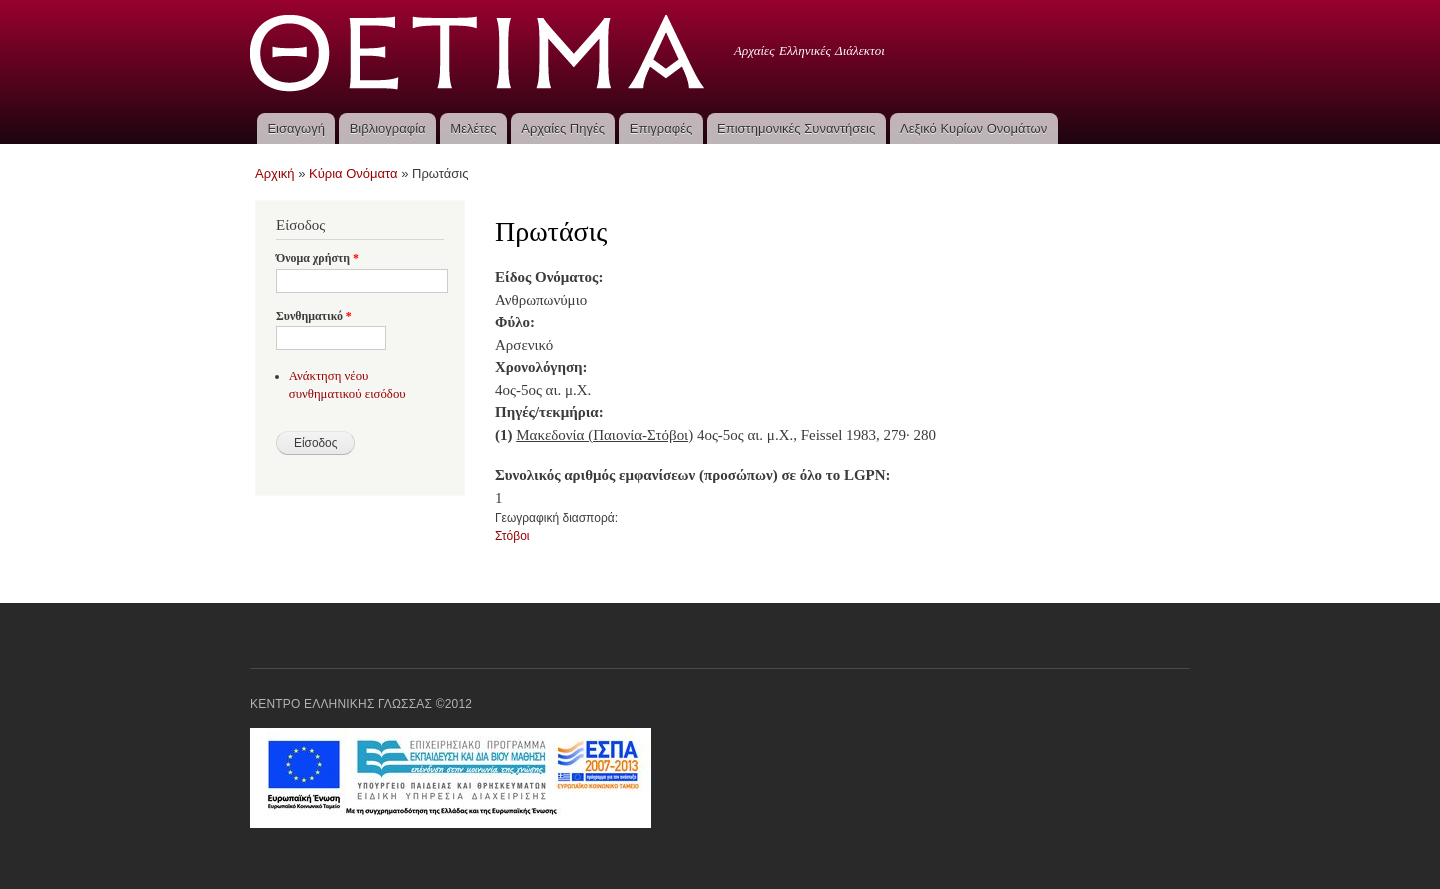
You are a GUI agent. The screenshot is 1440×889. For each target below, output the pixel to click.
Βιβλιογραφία (388, 128)
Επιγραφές (661, 128)
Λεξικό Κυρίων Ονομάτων (973, 128)
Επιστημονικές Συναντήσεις (796, 128)
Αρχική (275, 173)
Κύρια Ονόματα (353, 173)
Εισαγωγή (295, 128)
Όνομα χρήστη (317, 258)
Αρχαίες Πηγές (563, 128)
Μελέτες (473, 128)
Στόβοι (512, 536)
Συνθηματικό (314, 316)
